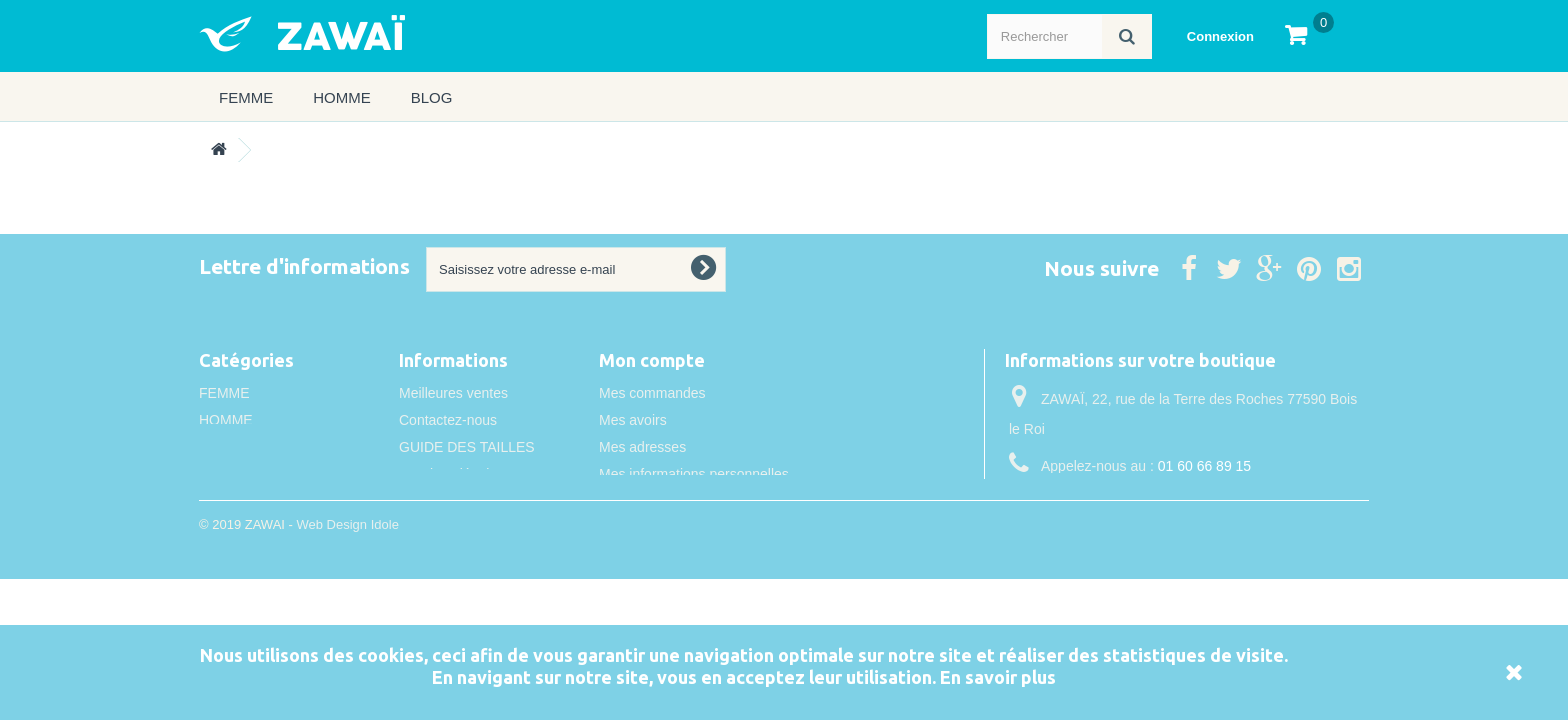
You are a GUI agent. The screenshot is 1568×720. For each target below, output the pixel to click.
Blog (432, 97)
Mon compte (652, 360)
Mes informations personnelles (694, 474)
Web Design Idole (347, 579)
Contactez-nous (448, 420)
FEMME (246, 97)
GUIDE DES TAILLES (467, 447)
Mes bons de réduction (670, 501)
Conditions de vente (461, 501)
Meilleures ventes (453, 393)
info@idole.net (1137, 503)
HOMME (342, 97)
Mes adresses (642, 447)
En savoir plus (998, 677)
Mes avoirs (633, 420)
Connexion (1220, 36)
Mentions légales (451, 474)
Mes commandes (652, 393)
